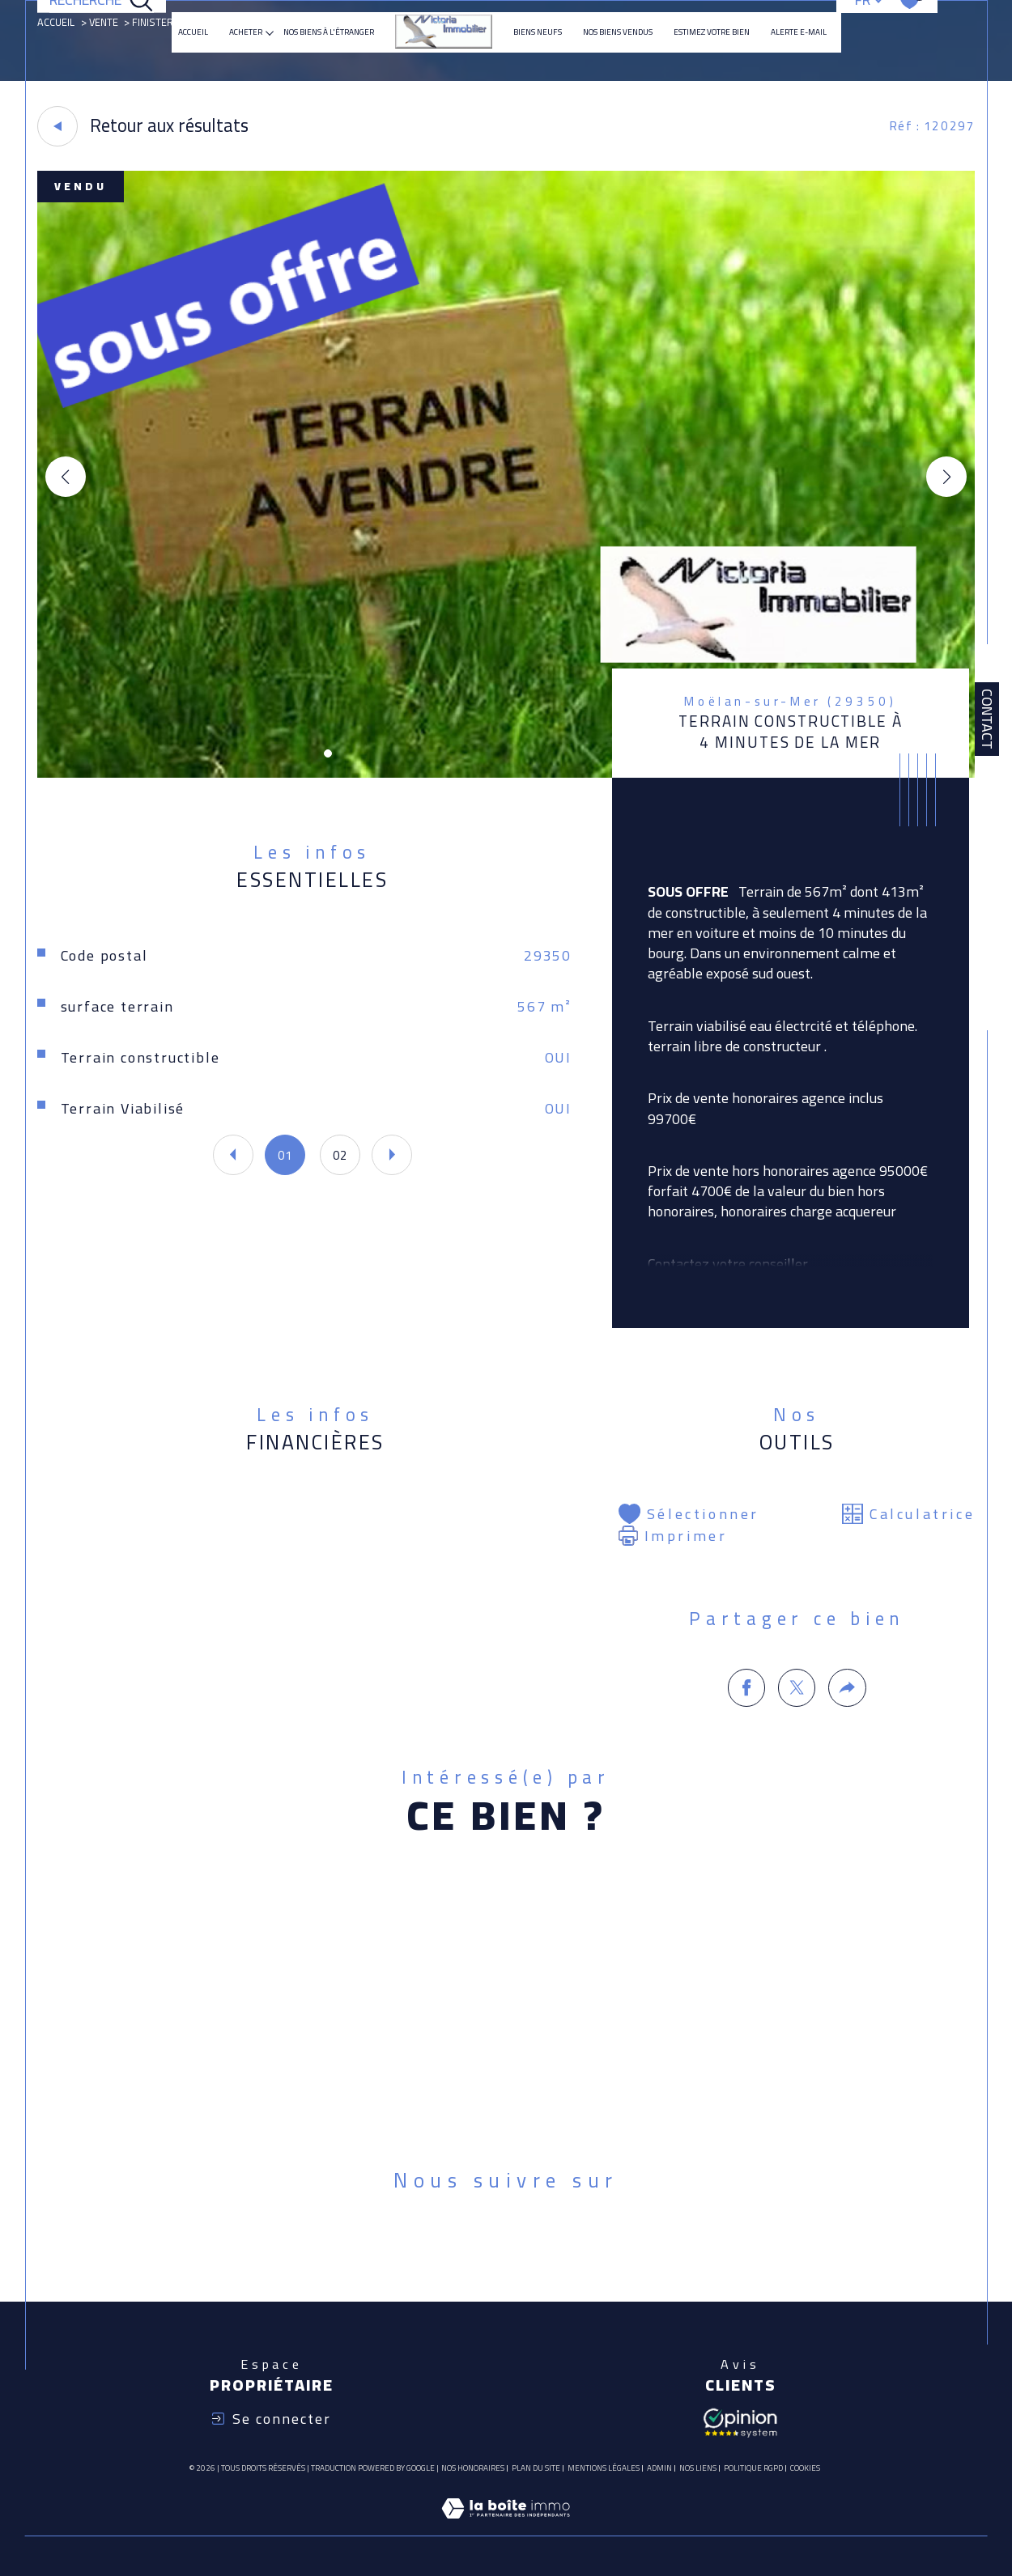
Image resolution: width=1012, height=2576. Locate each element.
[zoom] (506, 773)
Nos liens (697, 2468)
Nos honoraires (472, 2468)
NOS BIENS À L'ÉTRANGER (328, 32)
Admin (659, 2468)
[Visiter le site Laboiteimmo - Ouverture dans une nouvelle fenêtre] (505, 2527)
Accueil (193, 32)
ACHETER (245, 32)
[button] (946, 476)
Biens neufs (537, 32)
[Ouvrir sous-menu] (270, 32)
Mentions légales (604, 2468)
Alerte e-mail (799, 32)
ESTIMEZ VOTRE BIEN (712, 32)
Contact (987, 719)
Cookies (805, 2468)
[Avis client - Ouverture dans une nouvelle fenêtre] (740, 2421)
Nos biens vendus (618, 32)
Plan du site (536, 2468)
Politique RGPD (753, 2468)
